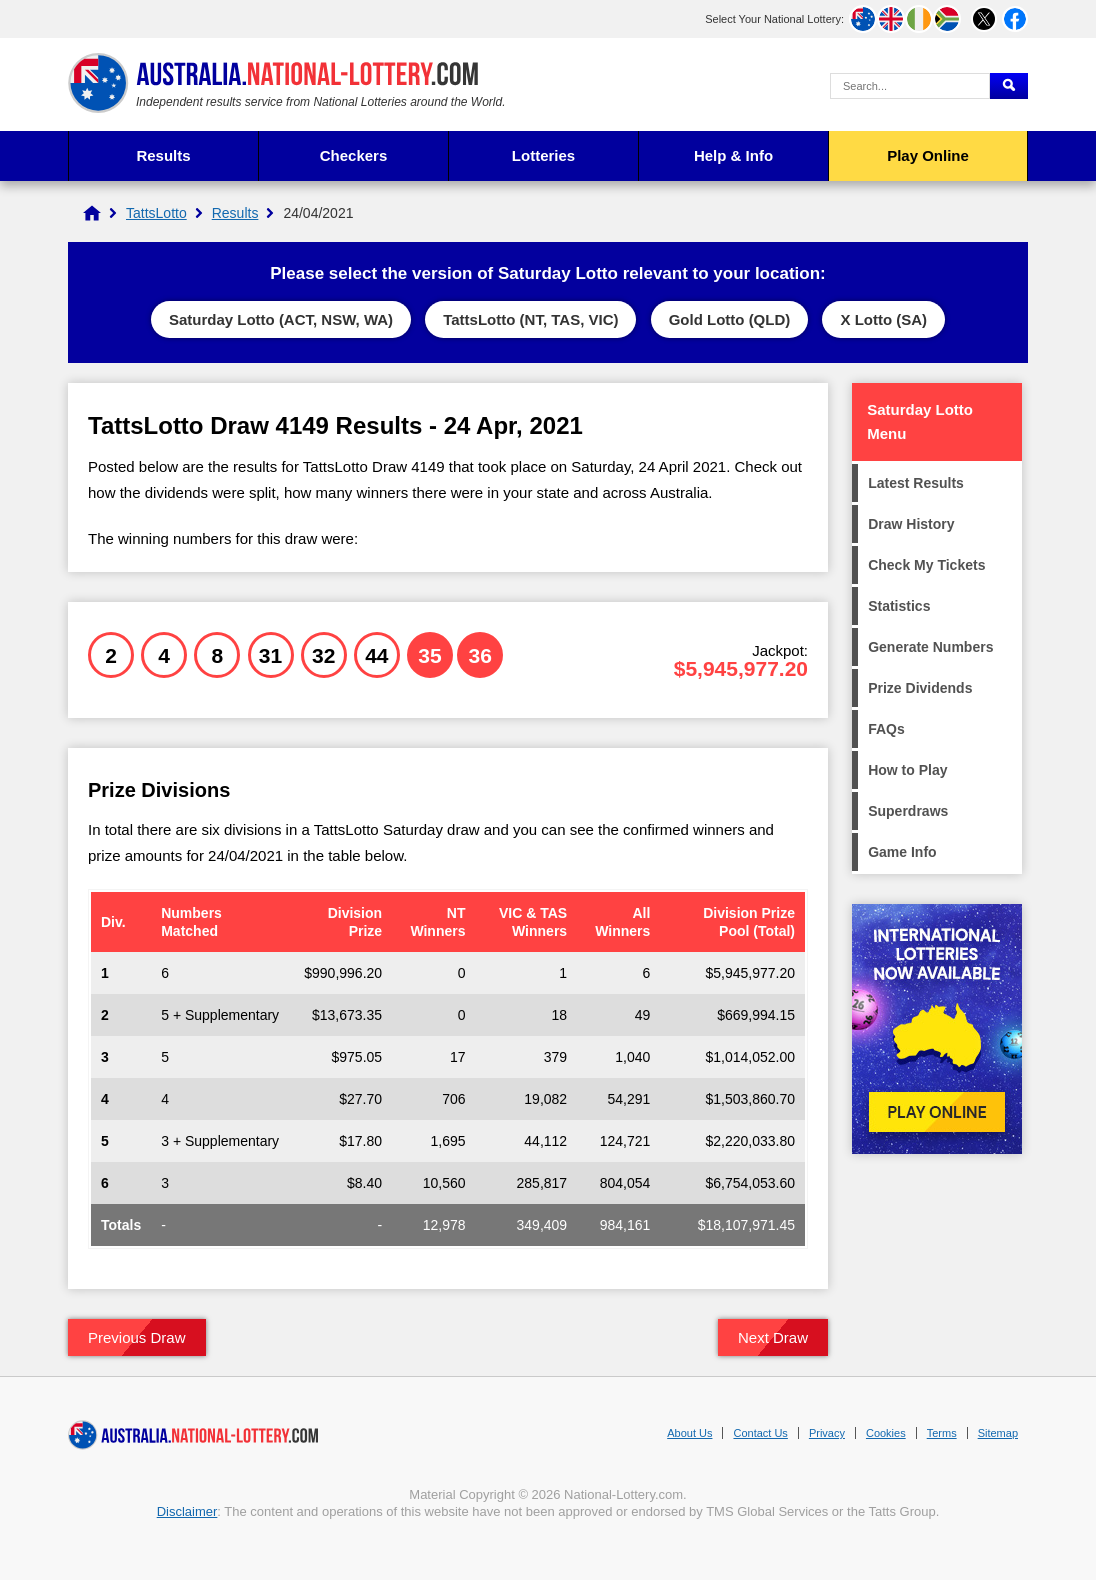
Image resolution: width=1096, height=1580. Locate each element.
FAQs (886, 729)
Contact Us (760, 1433)
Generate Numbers (930, 647)
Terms (942, 1433)
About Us (689, 1433)
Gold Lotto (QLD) (730, 319)
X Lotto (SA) (883, 319)
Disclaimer (187, 1511)
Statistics (899, 606)
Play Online (928, 155)
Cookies (886, 1433)
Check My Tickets (926, 565)
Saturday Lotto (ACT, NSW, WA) (281, 319)
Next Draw (773, 1337)
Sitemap (998, 1433)
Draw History (911, 524)
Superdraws (908, 811)
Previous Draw (137, 1337)
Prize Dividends (920, 688)
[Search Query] (910, 86)
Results (163, 155)
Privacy (827, 1433)
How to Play (907, 770)
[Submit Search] (1009, 86)
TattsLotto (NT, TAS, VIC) (530, 319)
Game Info (902, 852)
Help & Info (733, 155)
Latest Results (916, 483)
